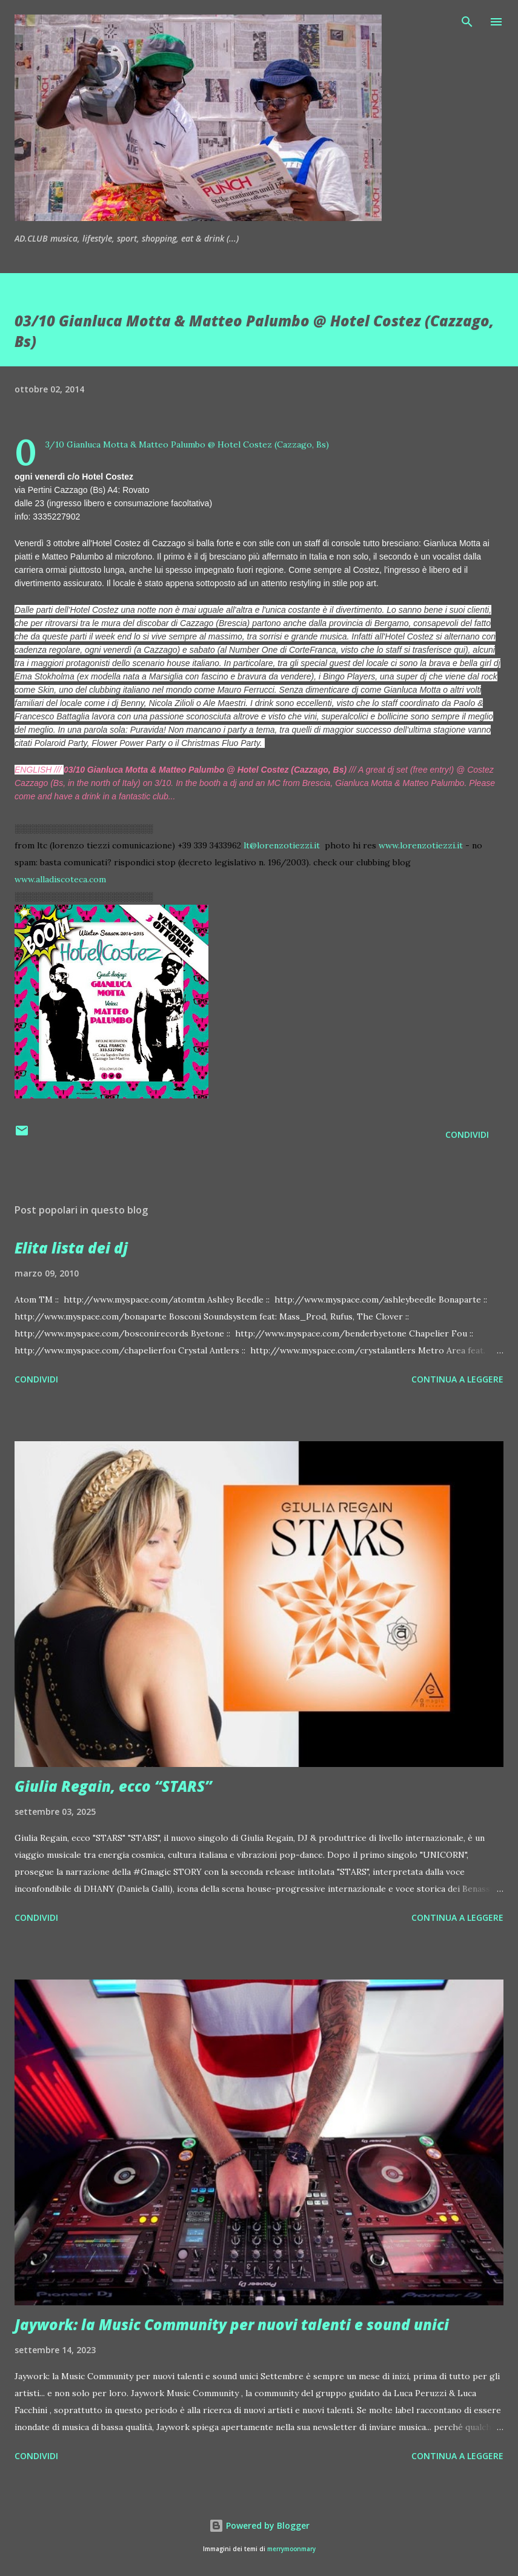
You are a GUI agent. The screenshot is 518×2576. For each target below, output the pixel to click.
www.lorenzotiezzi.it (421, 845)
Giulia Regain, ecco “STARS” (113, 1786)
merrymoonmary (291, 2549)
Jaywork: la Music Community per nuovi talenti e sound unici (232, 2324)
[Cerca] (467, 22)
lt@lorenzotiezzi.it (282, 845)
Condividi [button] (467, 1134)
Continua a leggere (457, 1379)
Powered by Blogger (259, 2525)
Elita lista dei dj (71, 1248)
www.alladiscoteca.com (60, 879)
